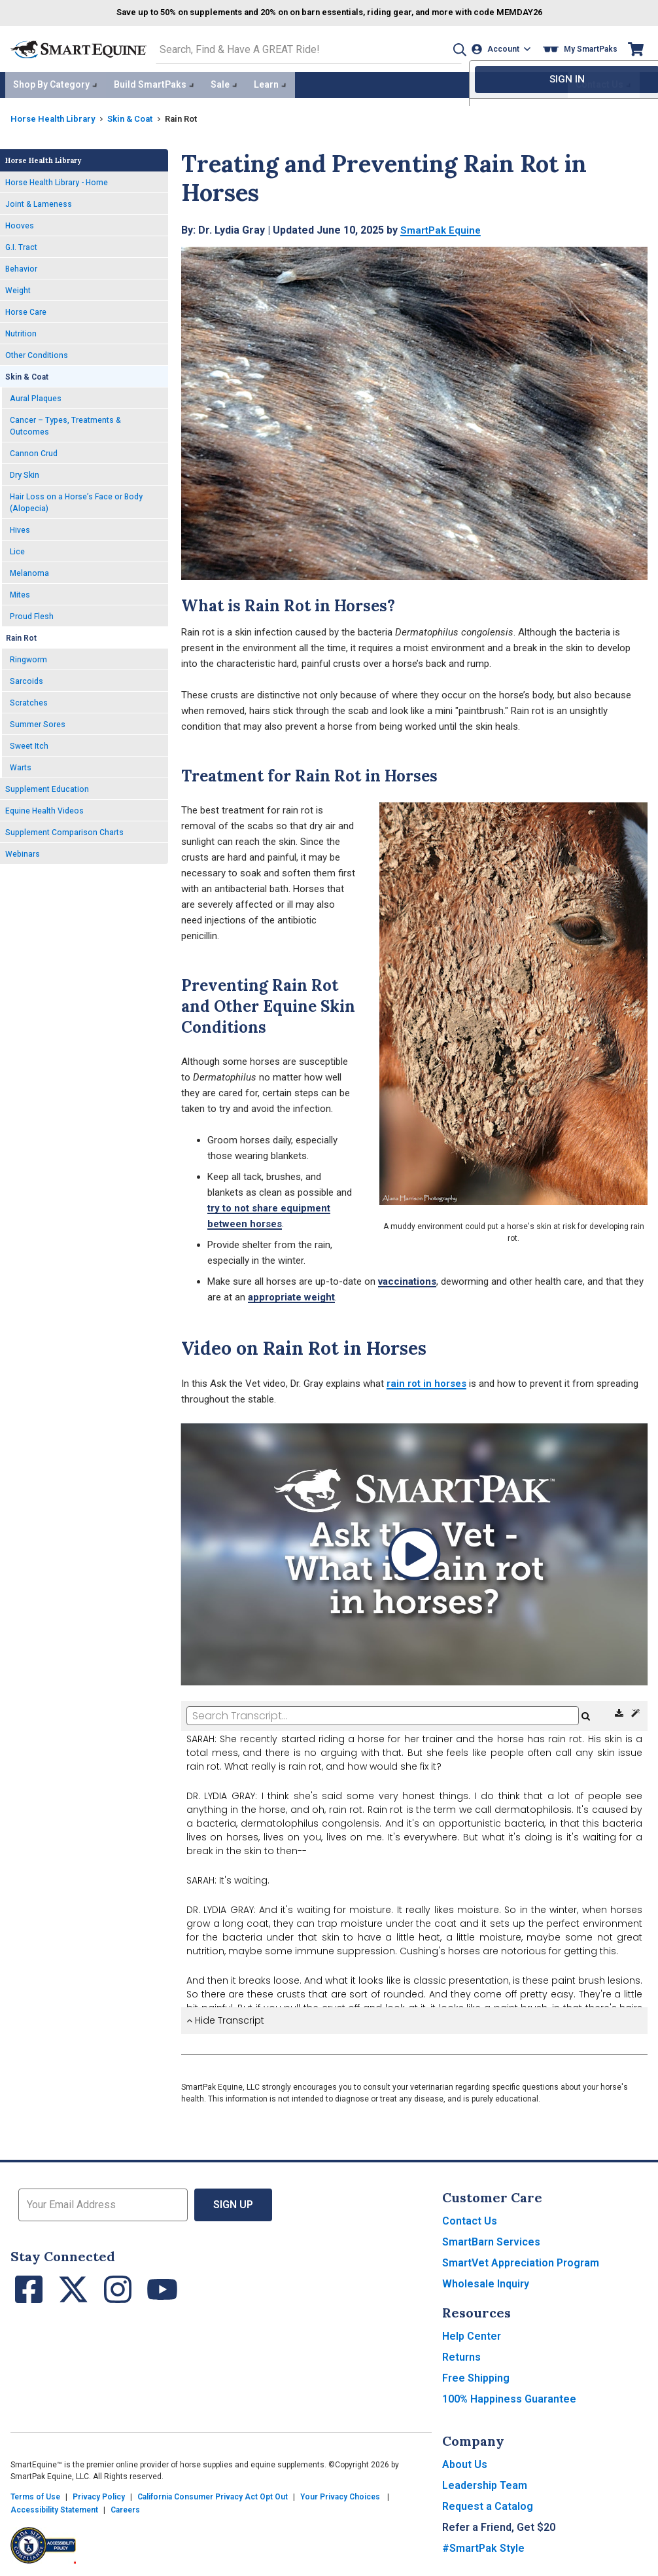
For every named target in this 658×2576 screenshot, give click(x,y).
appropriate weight (291, 1294)
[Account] (503, 48)
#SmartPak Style (483, 2545)
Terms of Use (35, 2494)
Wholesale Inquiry (485, 2281)
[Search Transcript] (382, 1713)
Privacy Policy (99, 2494)
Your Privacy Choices (340, 2494)
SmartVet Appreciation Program (520, 2260)
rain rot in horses (426, 1380)
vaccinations (407, 1278)
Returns (461, 2354)
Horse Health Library (55, 115)
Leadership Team (484, 2483)
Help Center (471, 2333)
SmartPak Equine (441, 227)
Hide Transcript (225, 2017)
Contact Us (469, 2218)
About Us (464, 2462)
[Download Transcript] (620, 1710)
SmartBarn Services (491, 2239)
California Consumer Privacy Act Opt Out (212, 2494)
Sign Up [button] (233, 2202)
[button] (453, 48)
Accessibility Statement (54, 2507)
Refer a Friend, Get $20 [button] (498, 2524)
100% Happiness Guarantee (509, 2396)
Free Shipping (476, 2375)
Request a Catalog (487, 2503)
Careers (125, 2507)
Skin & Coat (137, 115)
